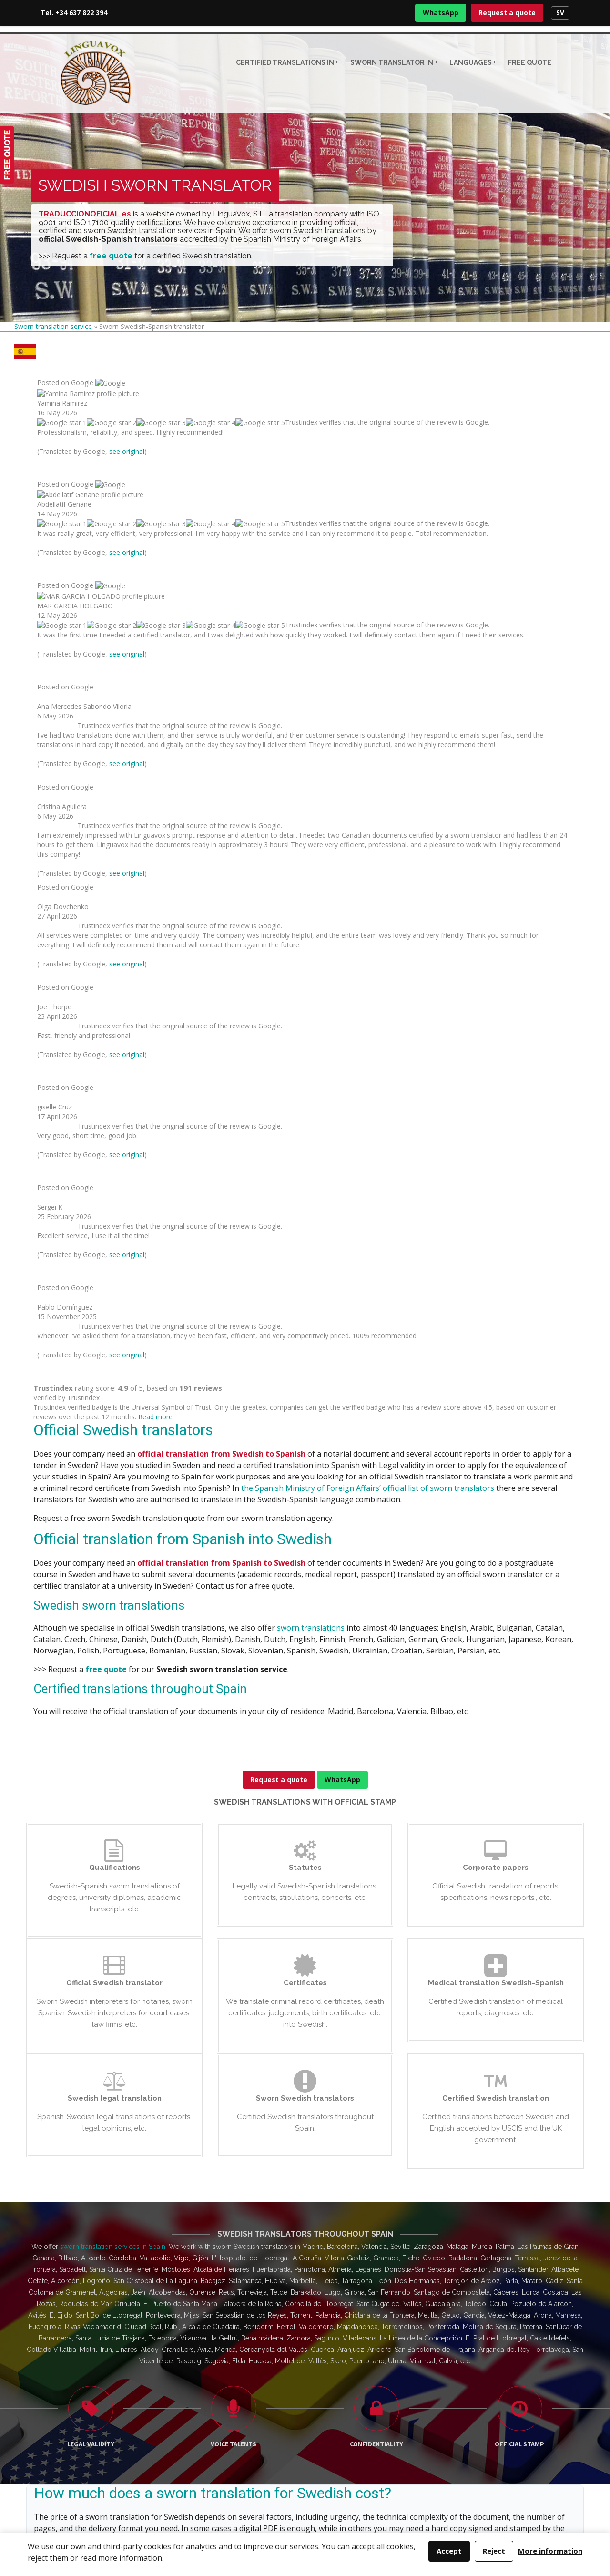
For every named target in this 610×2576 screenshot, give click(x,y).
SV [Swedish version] (560, 12)
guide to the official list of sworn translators (275, 2010)
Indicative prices (346, 2335)
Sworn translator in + (394, 62)
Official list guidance (352, 2344)
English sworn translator (219, 2325)
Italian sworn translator (216, 2354)
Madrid (441, 1609)
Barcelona (404, 1609)
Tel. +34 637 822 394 (74, 12)
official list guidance (73, 1620)
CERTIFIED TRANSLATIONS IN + (287, 62)
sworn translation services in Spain (112, 1203)
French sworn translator (218, 2335)
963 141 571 (502, 2349)
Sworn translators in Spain (360, 2354)
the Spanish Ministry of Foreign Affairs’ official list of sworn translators (367, 444)
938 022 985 (510, 2337)
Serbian (212, 1609)
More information (550, 2550)
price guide (144, 1620)
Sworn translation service (53, 326)
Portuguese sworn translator (225, 2363)
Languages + (473, 62)
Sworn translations (349, 2325)
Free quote (529, 62)
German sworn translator (220, 2344)
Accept (449, 2550)
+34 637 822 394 (58, 2435)
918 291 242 (497, 2326)
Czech (177, 1609)
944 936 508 (496, 2360)
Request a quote (507, 12)
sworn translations (311, 584)
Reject (494, 2550)
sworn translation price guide (308, 1496)
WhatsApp (440, 12)
